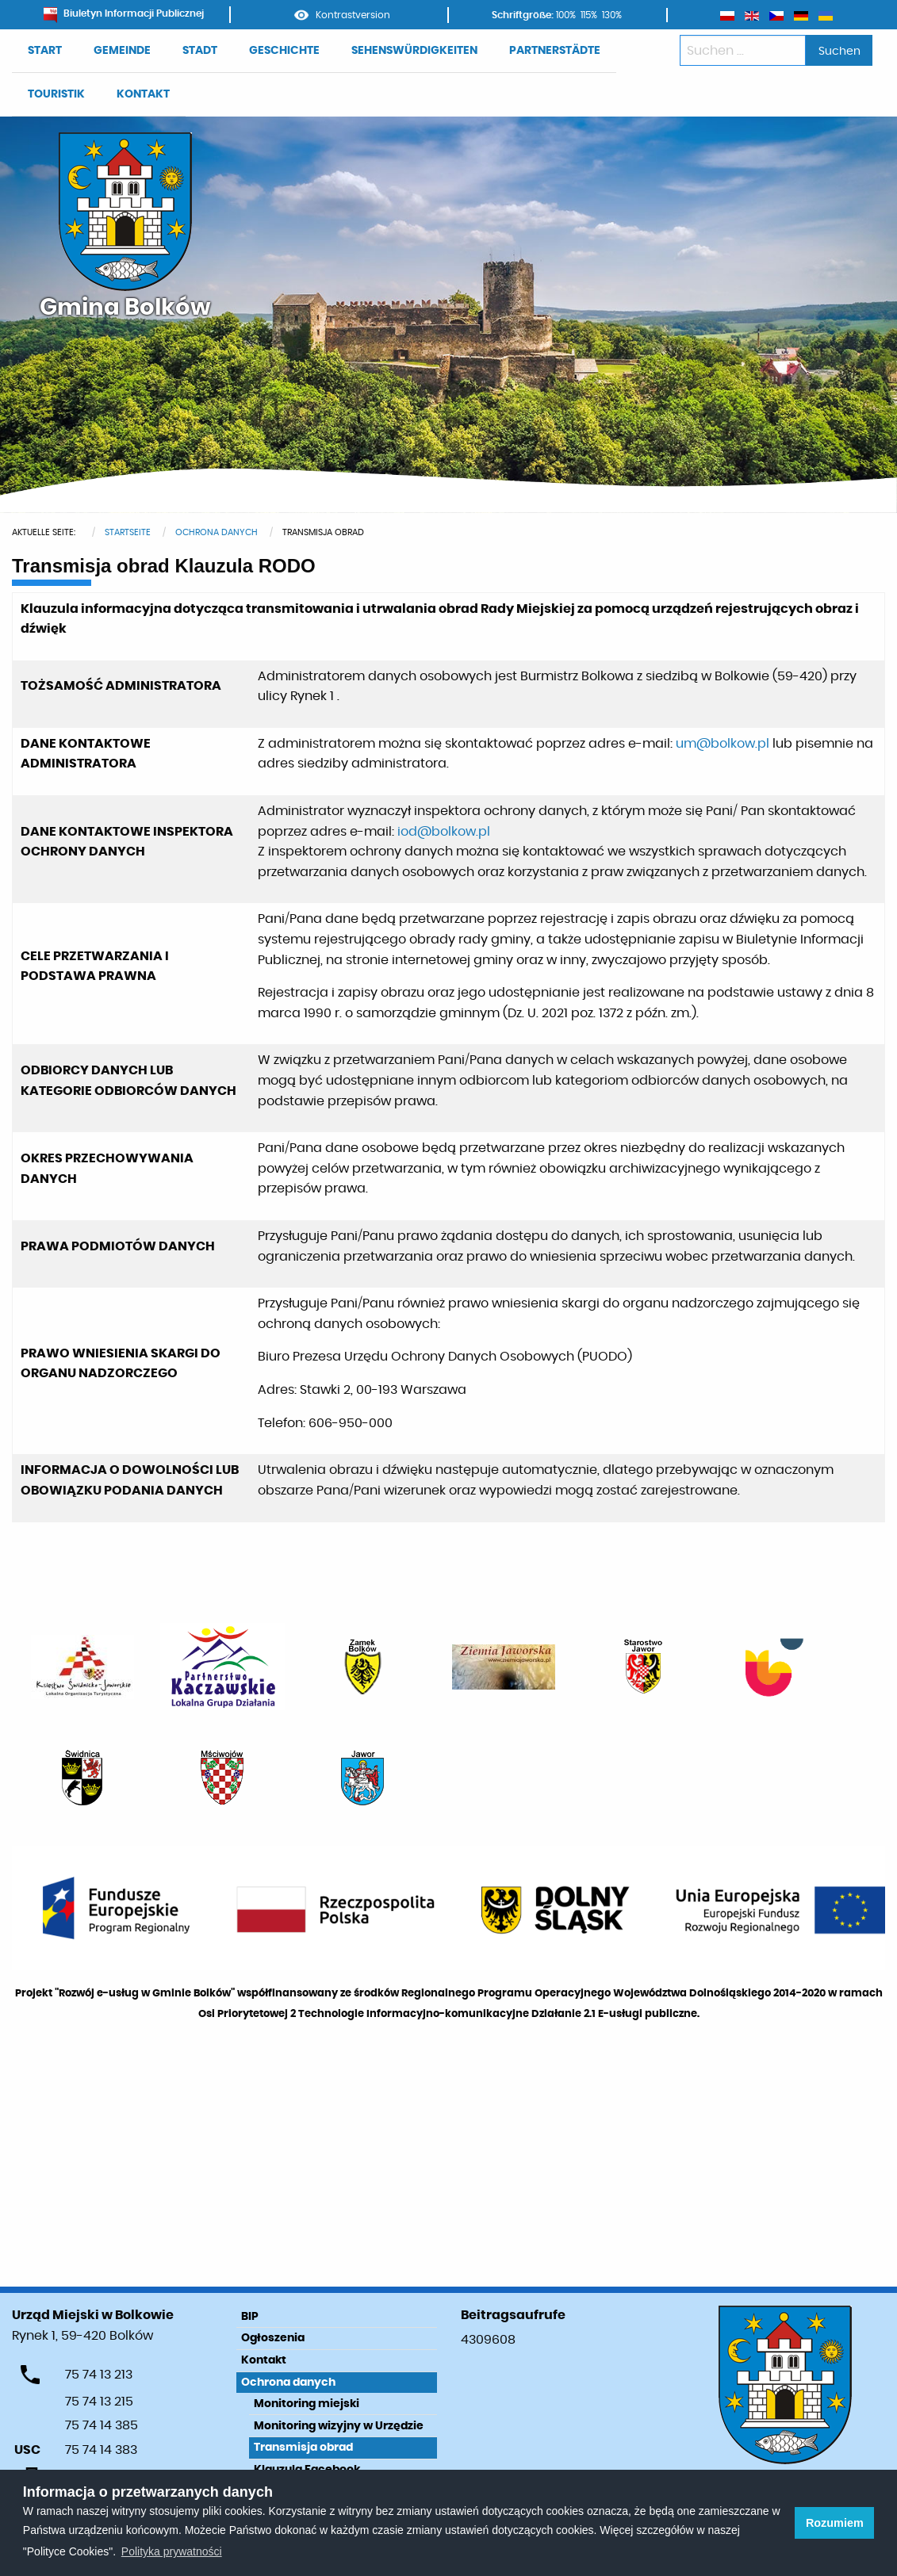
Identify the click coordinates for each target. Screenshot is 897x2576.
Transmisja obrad (303, 2447)
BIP (250, 2316)
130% (612, 15)
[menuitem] (45, 51)
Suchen (839, 51)
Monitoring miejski (306, 2403)
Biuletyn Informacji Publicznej (124, 13)
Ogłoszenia (273, 2338)
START (45, 50)
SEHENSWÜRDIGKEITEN (414, 50)
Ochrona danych (288, 2382)
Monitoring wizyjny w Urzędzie (339, 2426)
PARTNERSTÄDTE (554, 50)
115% (589, 15)
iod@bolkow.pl (443, 831)
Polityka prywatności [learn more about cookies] (171, 2551)
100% (566, 15)
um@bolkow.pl (722, 743)
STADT (199, 50)
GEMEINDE (122, 50)
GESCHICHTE (284, 50)
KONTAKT (143, 94)
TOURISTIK (56, 94)
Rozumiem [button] (835, 2523)
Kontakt (263, 2360)
